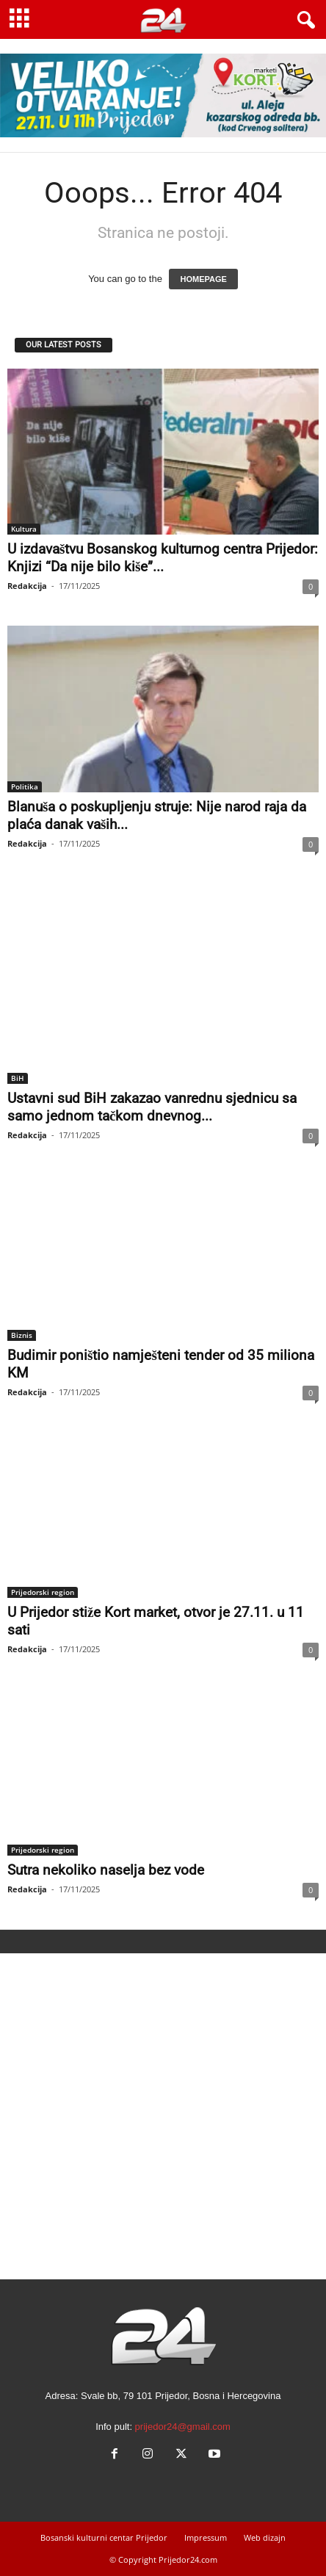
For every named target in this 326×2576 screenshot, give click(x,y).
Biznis (21, 1335)
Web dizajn (265, 2537)
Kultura (24, 529)
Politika (24, 786)
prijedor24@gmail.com (183, 2426)
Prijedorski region (42, 1592)
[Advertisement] (163, 2116)
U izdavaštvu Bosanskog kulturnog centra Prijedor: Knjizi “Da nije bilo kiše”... (162, 557)
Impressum (205, 2537)
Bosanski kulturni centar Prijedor (103, 2537)
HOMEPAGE (203, 279)
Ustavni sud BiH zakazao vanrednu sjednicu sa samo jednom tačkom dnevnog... (152, 1107)
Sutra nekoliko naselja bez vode (105, 1870)
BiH (17, 1078)
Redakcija (27, 585)
